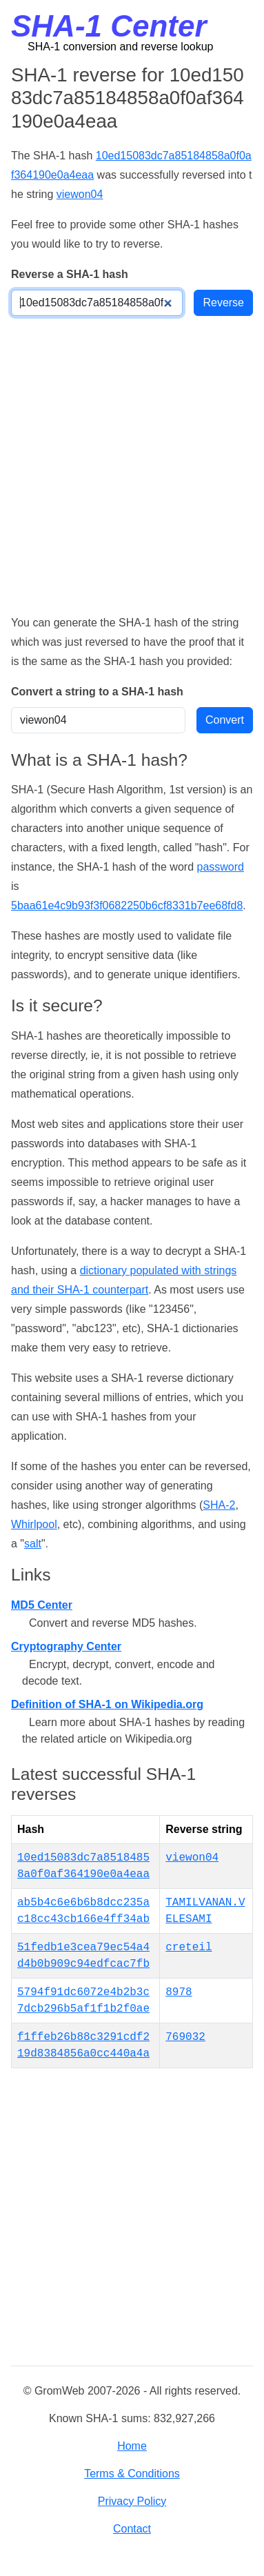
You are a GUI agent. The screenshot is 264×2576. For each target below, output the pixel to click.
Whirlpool (34, 1524)
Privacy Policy (132, 2501)
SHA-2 (219, 1505)
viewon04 (80, 194)
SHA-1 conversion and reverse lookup (120, 46)
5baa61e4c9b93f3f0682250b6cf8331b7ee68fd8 (127, 905)
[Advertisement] (132, 465)
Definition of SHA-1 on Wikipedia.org (107, 1704)
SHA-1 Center (109, 26)
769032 (185, 2037)
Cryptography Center (66, 1646)
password (219, 867)
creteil (188, 1947)
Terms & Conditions (132, 2473)
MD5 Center (41, 1605)
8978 (178, 1992)
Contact (132, 2529)
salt (32, 1543)
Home (132, 2446)
